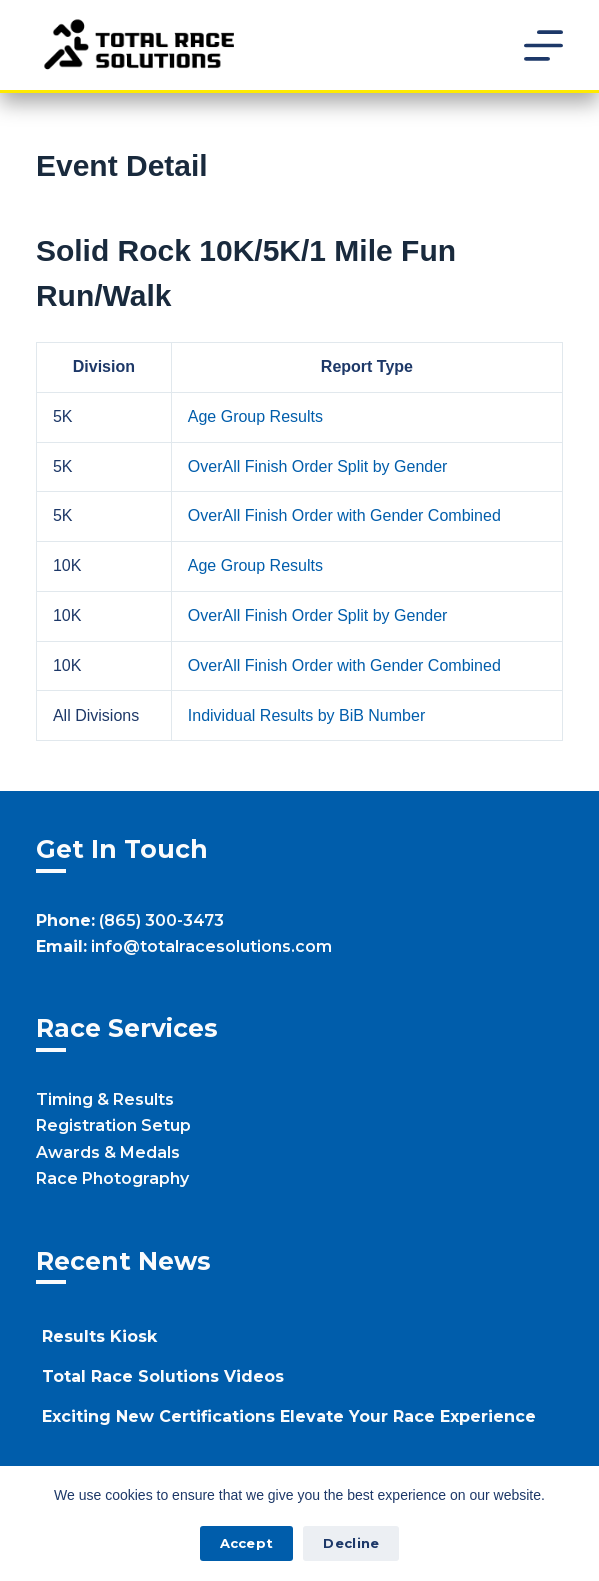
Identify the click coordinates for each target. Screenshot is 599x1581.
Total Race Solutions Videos (163, 1376)
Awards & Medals (108, 1152)
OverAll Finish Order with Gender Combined (344, 515)
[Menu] (543, 45)
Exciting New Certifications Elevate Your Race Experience (289, 1416)
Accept (247, 1543)
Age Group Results (255, 416)
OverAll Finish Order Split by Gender (318, 466)
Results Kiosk (99, 1336)
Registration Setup (113, 1125)
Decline (351, 1543)
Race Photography (112, 1178)
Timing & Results (105, 1099)
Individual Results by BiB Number (306, 715)
